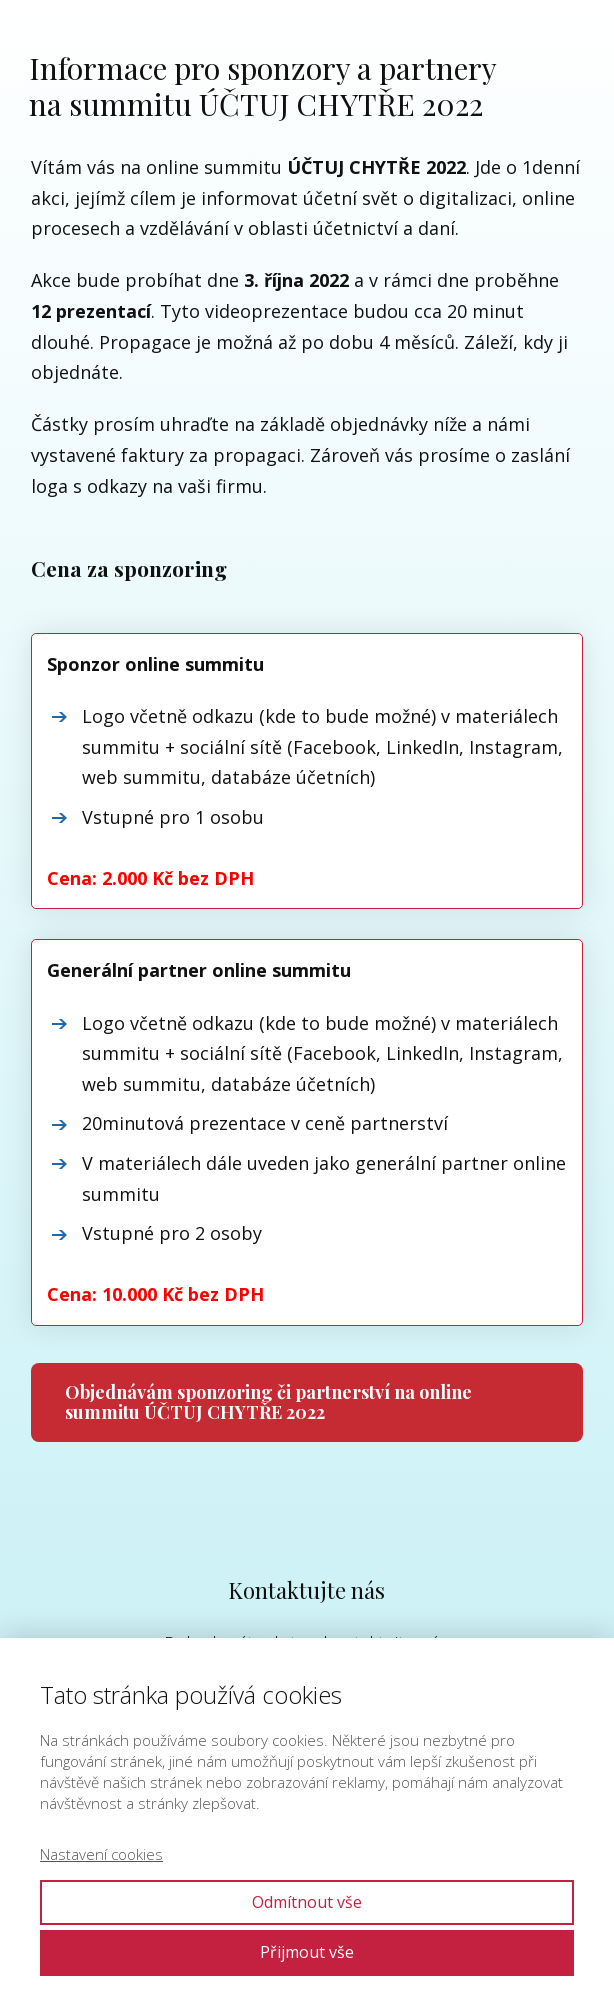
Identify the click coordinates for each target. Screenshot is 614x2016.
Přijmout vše (307, 1952)
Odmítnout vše (307, 1902)
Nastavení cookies (101, 1854)
